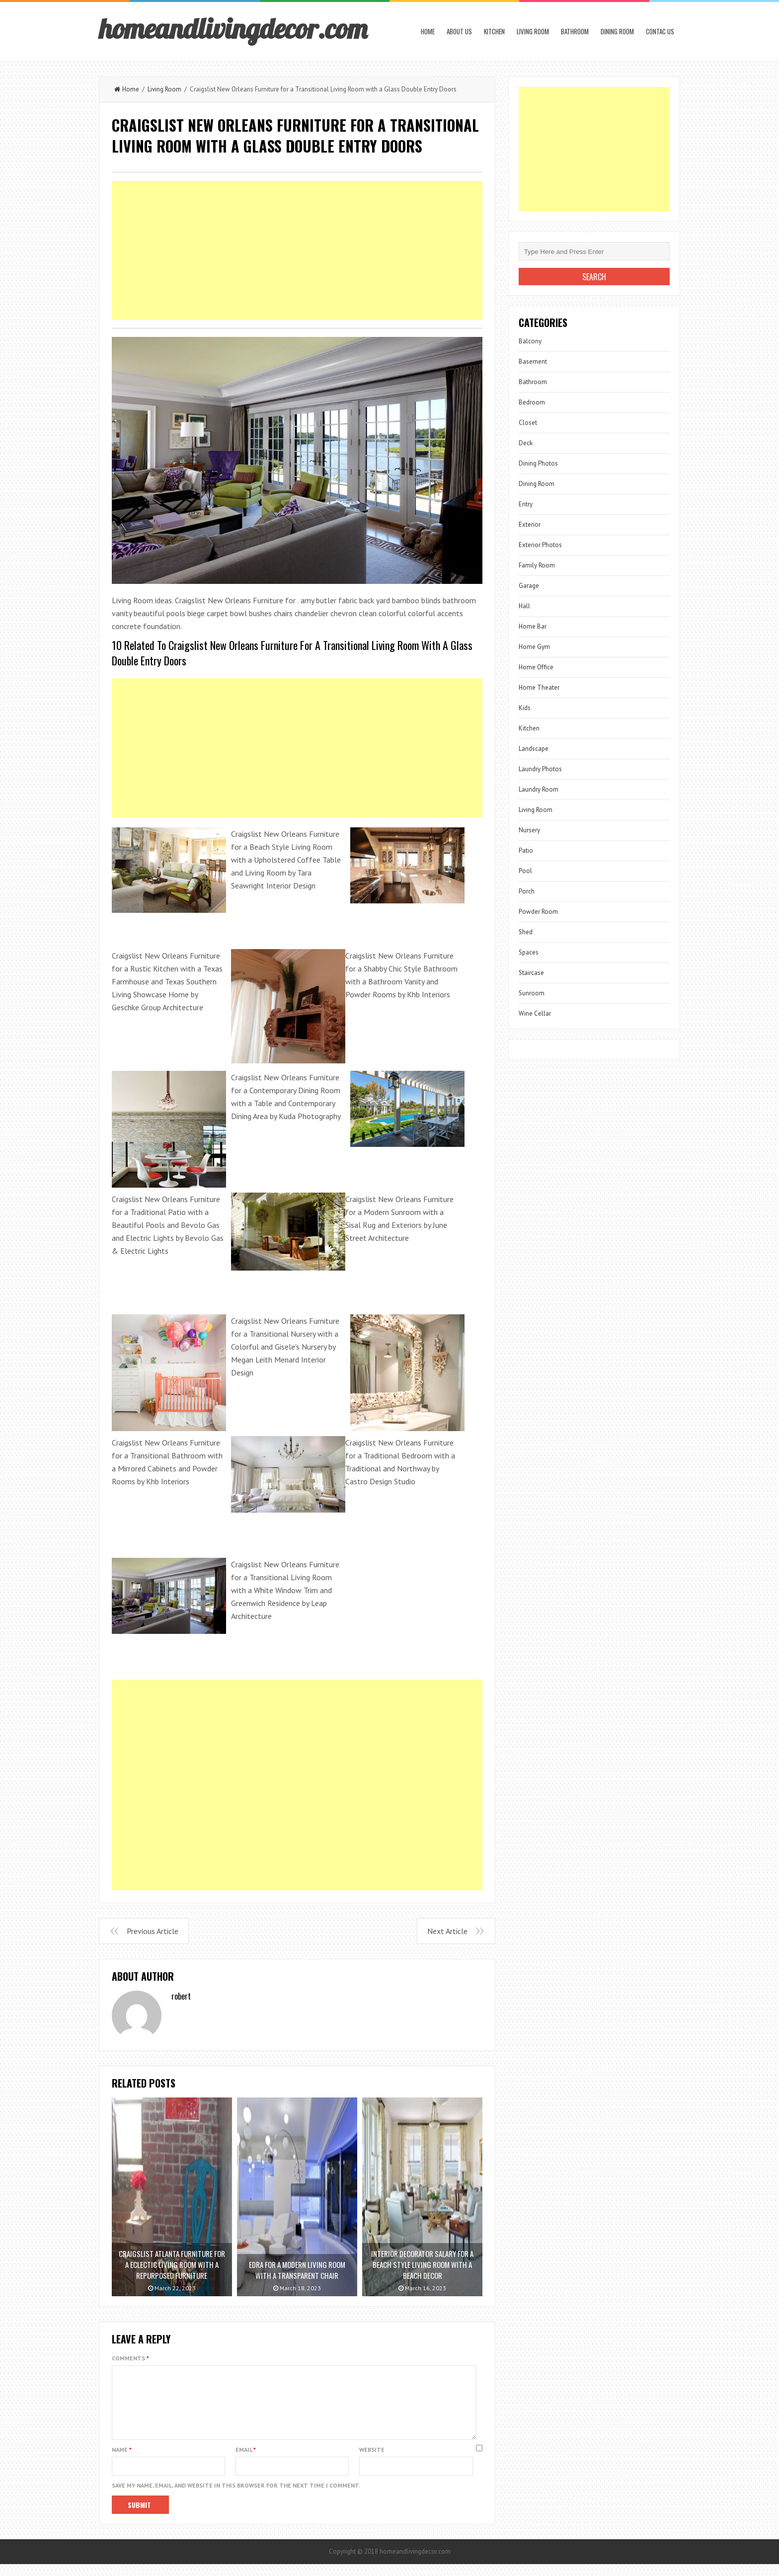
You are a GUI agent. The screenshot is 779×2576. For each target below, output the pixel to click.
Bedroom (532, 402)
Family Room (537, 565)
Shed (526, 932)
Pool (525, 871)
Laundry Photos (540, 769)
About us (459, 31)
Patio (526, 850)
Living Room (533, 31)
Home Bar (532, 626)
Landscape (533, 748)
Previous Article (152, 1931)
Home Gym (534, 647)
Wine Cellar (535, 1013)
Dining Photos (538, 463)
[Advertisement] (297, 250)
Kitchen (494, 31)
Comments (130, 2358)
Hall (524, 606)
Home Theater (539, 687)
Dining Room (617, 31)
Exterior (530, 524)
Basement (533, 361)
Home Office (536, 667)
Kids (525, 708)
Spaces (529, 952)
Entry (526, 504)
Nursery (529, 830)
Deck (526, 443)
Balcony (530, 341)
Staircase (531, 972)
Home (428, 31)
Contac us (660, 31)
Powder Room (538, 911)
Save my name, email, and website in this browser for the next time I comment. (236, 2497)
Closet (528, 422)
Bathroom (575, 31)
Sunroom (532, 993)
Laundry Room (538, 789)
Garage (529, 585)
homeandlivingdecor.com (233, 28)
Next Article (447, 1931)
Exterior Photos (540, 545)
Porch (527, 891)
